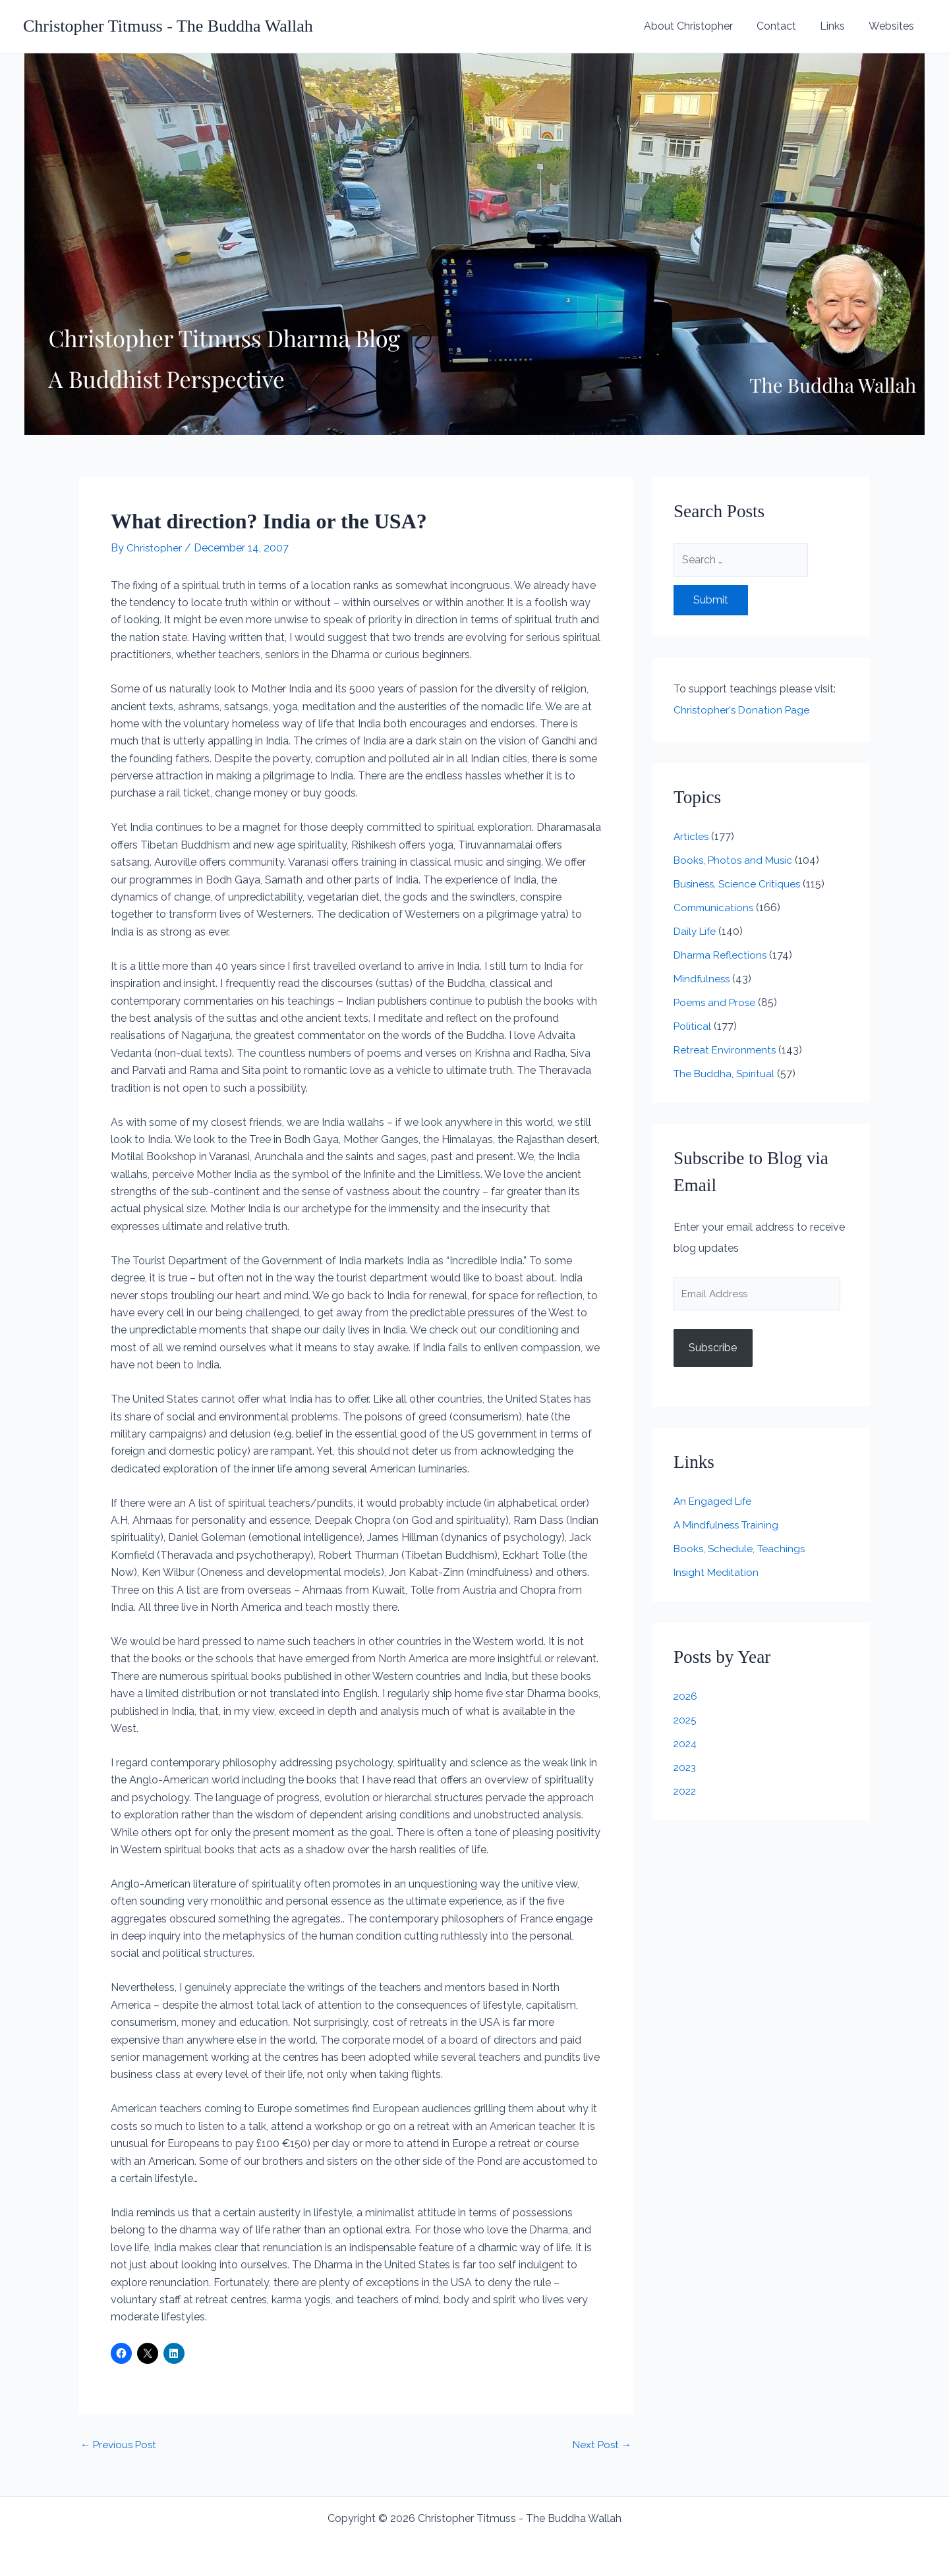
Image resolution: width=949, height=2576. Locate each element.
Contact (783, 26)
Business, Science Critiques (739, 884)
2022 (686, 1792)
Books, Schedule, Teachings (741, 1550)
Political (693, 1026)
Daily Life (696, 931)
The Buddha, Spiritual (725, 1073)
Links (836, 26)
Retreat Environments (727, 1050)
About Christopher (697, 26)
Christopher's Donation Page (743, 710)
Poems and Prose (716, 1002)
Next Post (600, 2445)
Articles (692, 836)
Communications (715, 907)
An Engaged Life (714, 1502)
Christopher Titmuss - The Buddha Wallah (168, 26)
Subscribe (713, 1349)
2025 (686, 1721)
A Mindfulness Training (728, 1526)
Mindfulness (703, 978)
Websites (892, 26)
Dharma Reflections (722, 955)
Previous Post (120, 2445)
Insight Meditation (717, 1573)
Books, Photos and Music (735, 860)
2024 (686, 1745)
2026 (686, 1697)
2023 (686, 1768)
